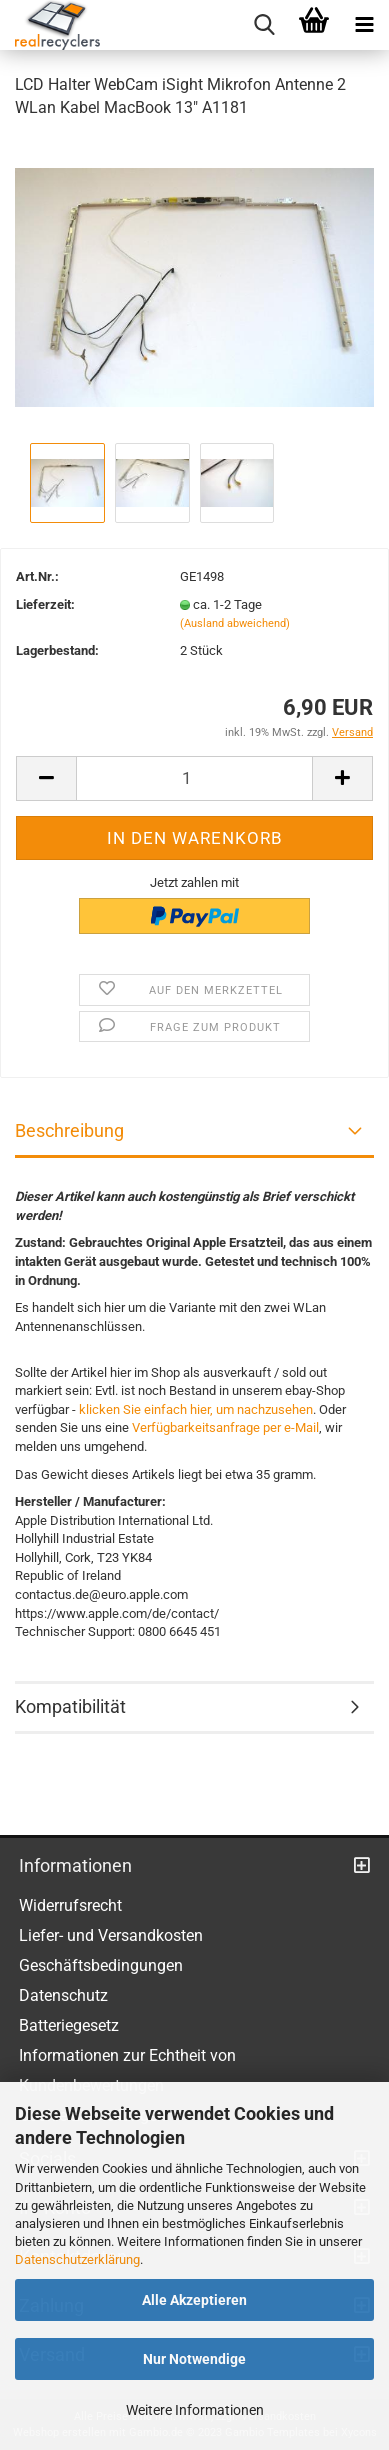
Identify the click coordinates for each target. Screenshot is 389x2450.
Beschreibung (69, 1130)
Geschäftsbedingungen (101, 1965)
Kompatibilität (70, 1706)
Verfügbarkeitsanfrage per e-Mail (225, 1427)
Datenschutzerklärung (77, 2259)
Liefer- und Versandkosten (111, 1935)
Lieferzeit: (45, 604)
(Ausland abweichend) (235, 623)
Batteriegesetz (69, 2025)
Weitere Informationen (195, 2410)
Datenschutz (63, 1995)
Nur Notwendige (194, 2359)
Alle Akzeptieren (194, 2300)
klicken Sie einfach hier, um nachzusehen (196, 1409)
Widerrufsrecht (70, 1905)
